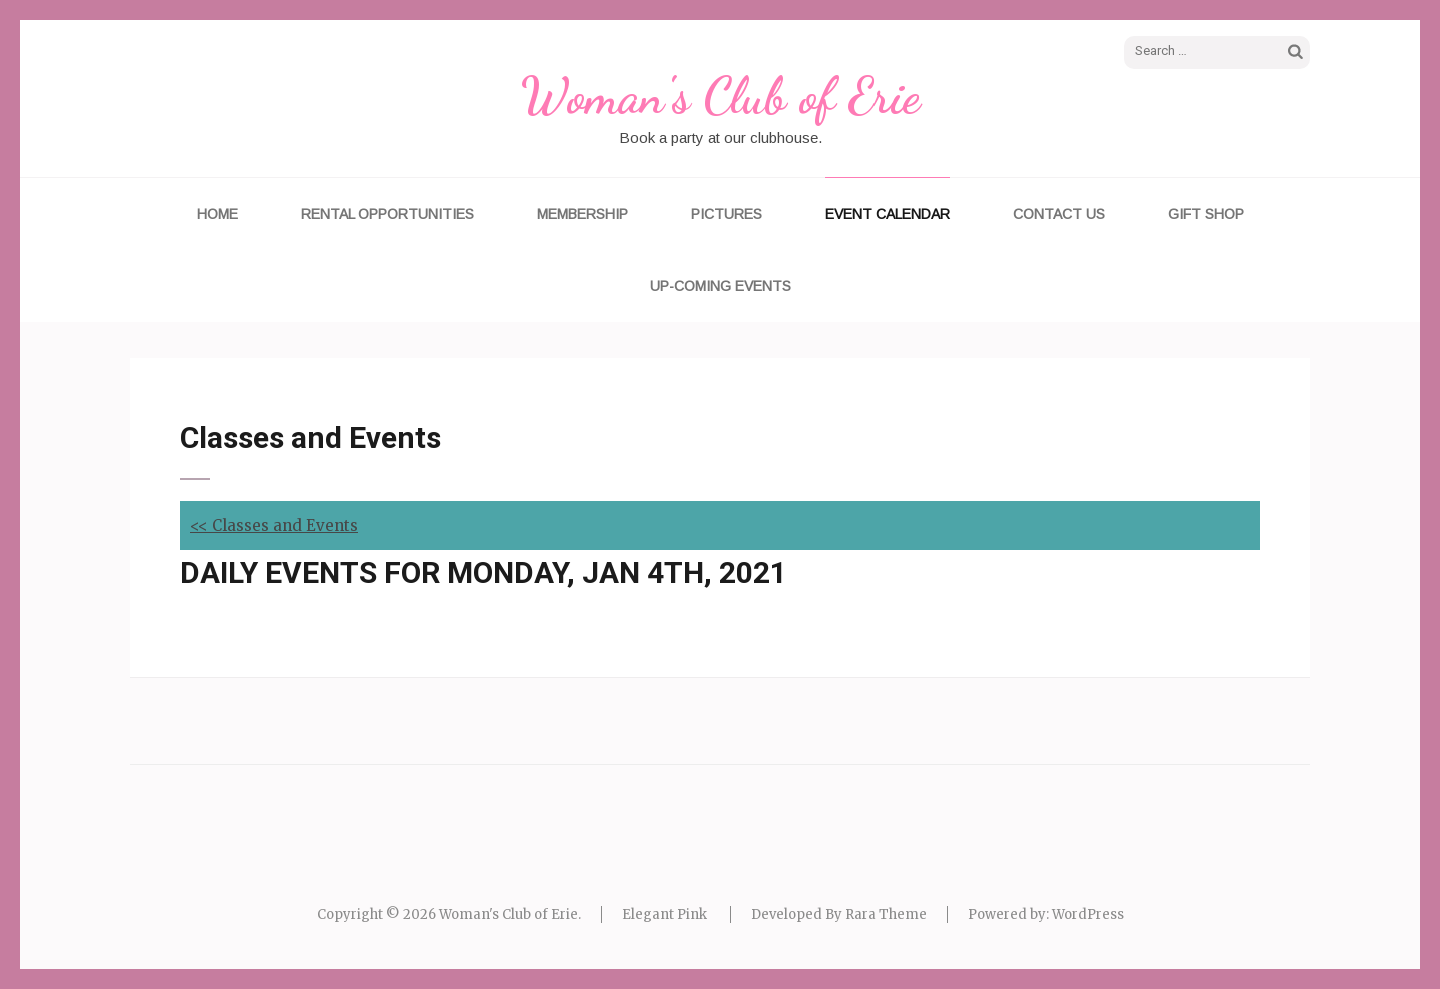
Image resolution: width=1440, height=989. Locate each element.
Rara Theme (886, 914)
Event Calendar (887, 214)
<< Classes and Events (274, 525)
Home (217, 214)
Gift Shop (1206, 214)
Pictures (726, 214)
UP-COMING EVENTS (720, 286)
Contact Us (1059, 214)
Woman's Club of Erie (720, 96)
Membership (582, 214)
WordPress (1088, 914)
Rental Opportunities (387, 214)
